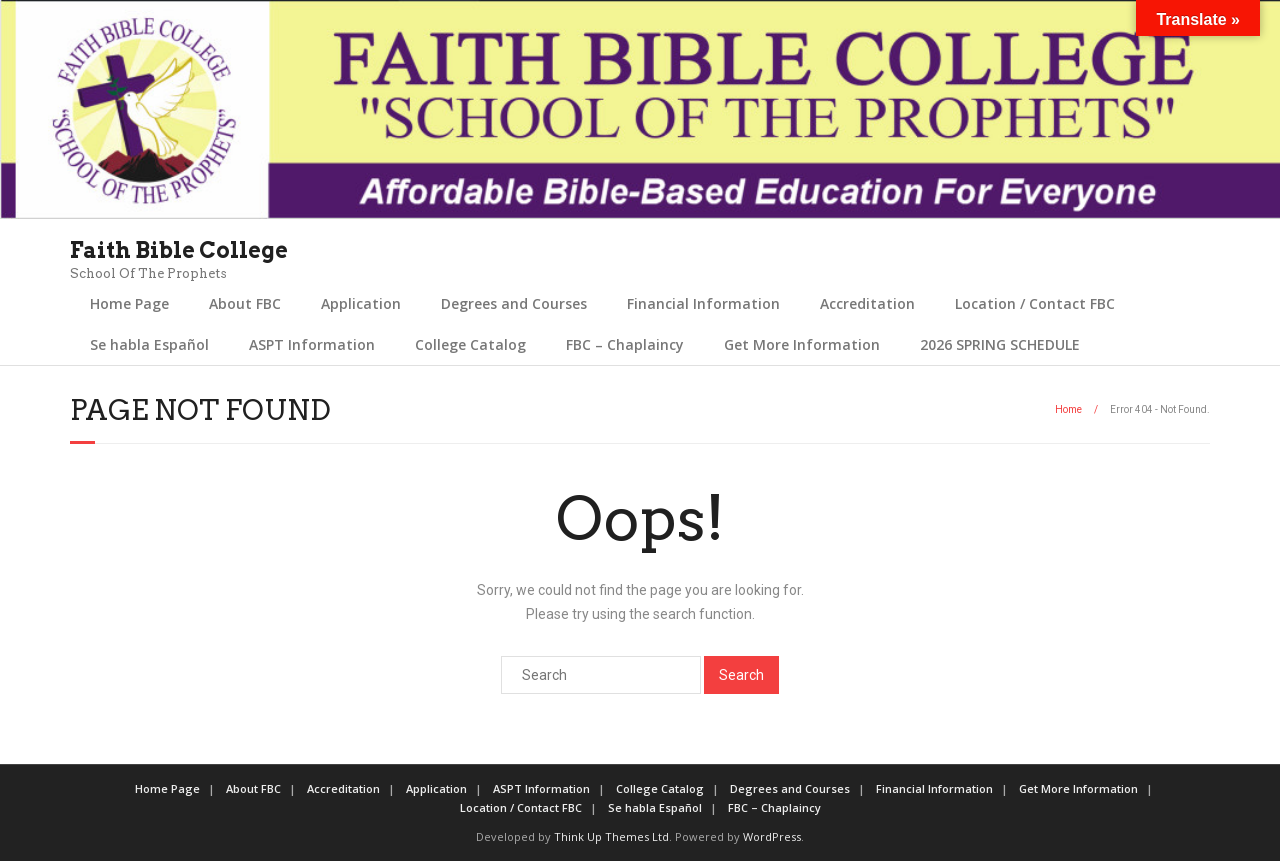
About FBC (245, 303)
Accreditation (867, 303)
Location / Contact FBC (1035, 303)
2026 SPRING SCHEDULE (1000, 344)
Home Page (129, 303)
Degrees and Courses (514, 303)
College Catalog (470, 344)
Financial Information (703, 303)
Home (1068, 409)
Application (361, 303)
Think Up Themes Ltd (611, 836)
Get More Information (802, 344)
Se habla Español (149, 344)
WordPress (772, 836)
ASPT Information (312, 344)
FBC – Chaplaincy (625, 344)
